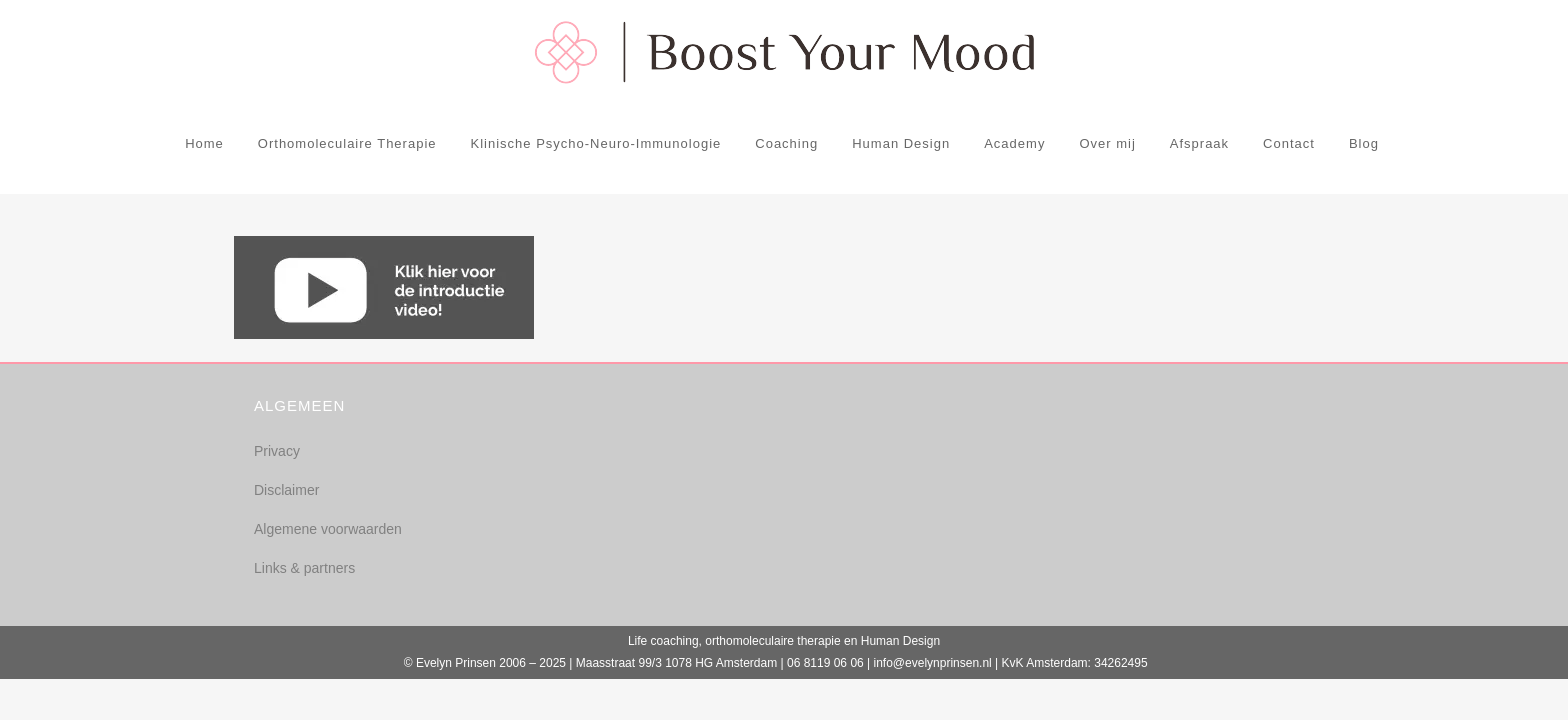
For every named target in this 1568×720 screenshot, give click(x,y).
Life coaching (663, 641)
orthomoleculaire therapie (772, 641)
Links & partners (304, 568)
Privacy (277, 451)
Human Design (900, 641)
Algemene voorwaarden (328, 529)
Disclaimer (286, 490)
